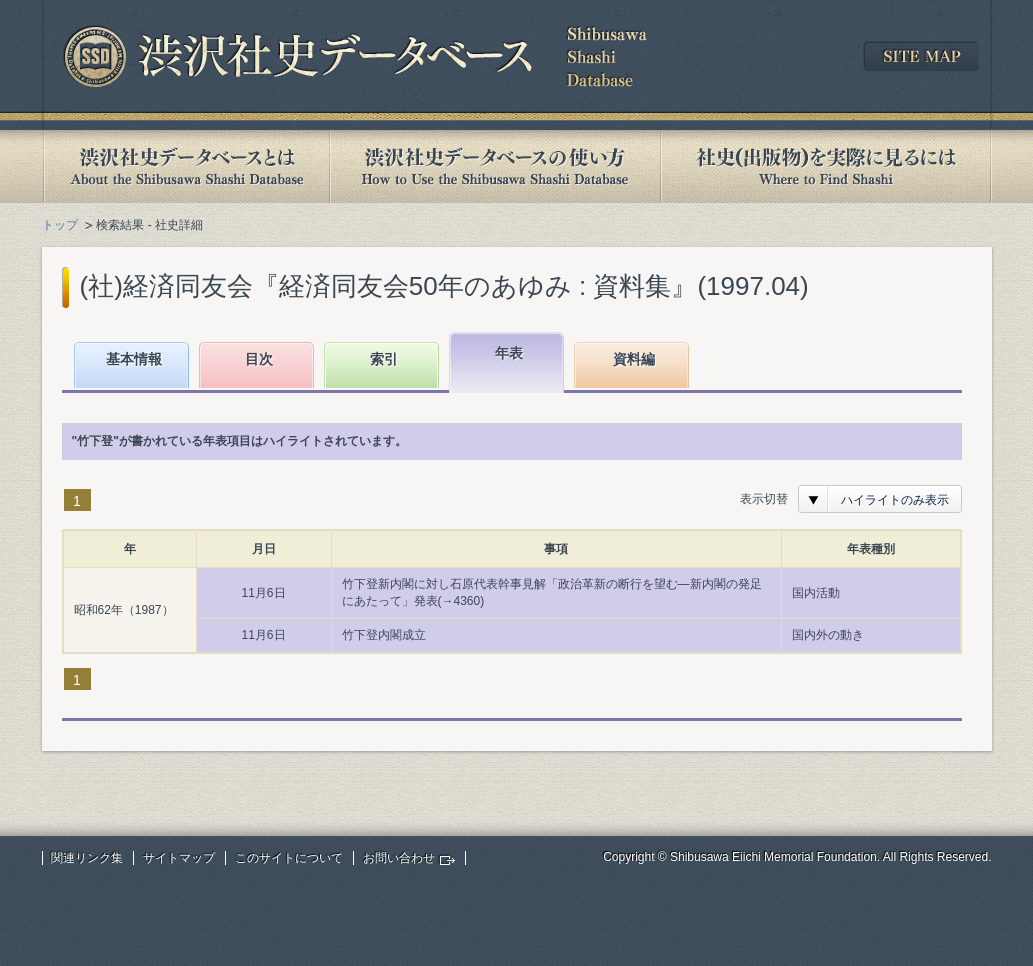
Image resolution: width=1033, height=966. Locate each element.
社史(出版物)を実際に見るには (826, 166)
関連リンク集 (87, 858)
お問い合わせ (399, 858)
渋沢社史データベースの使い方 (495, 166)
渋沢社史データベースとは (185, 166)
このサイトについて (289, 858)
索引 (384, 359)
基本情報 (134, 359)
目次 (259, 359)
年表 (509, 353)
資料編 (634, 359)
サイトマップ (179, 858)
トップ (60, 225)
